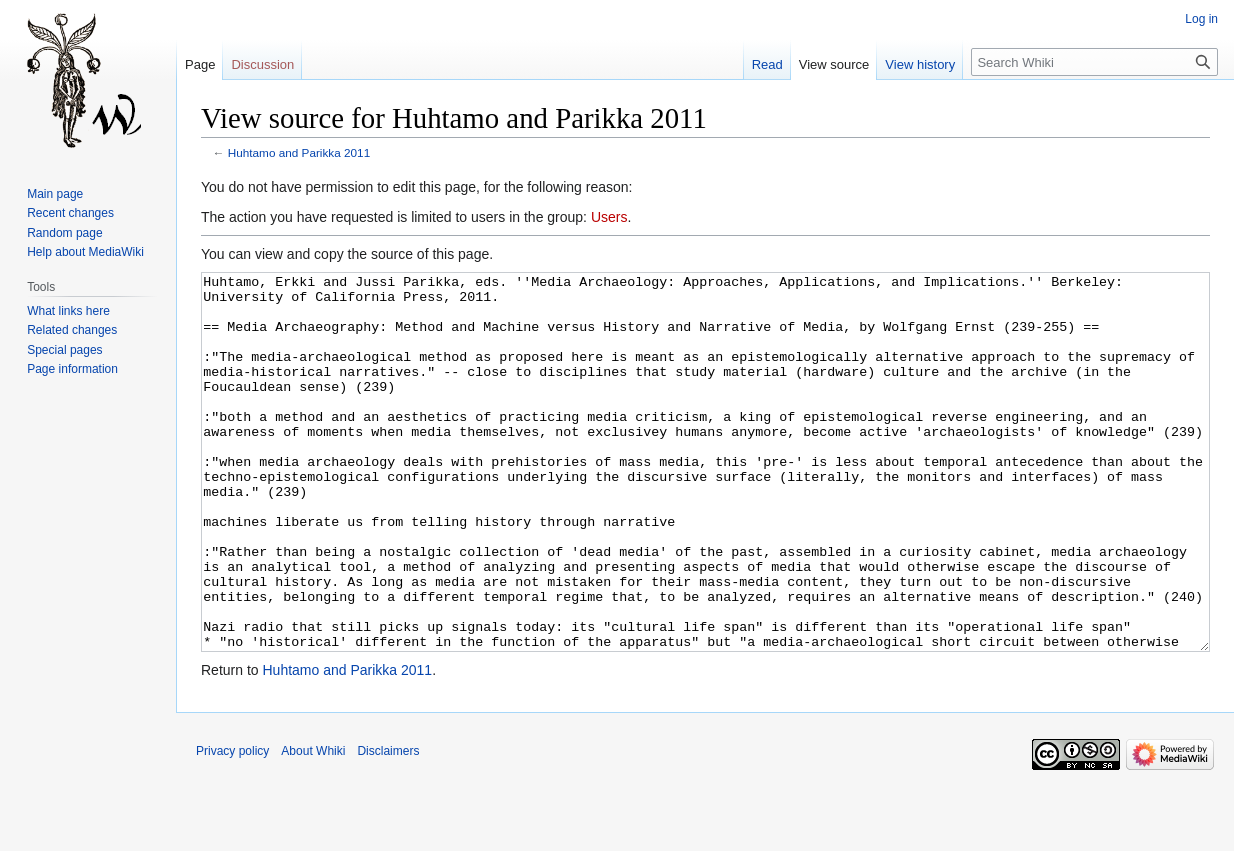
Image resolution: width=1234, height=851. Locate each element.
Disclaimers (388, 826)
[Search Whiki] (1094, 62)
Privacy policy (232, 826)
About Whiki (313, 826)
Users (609, 217)
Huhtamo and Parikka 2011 (299, 152)
